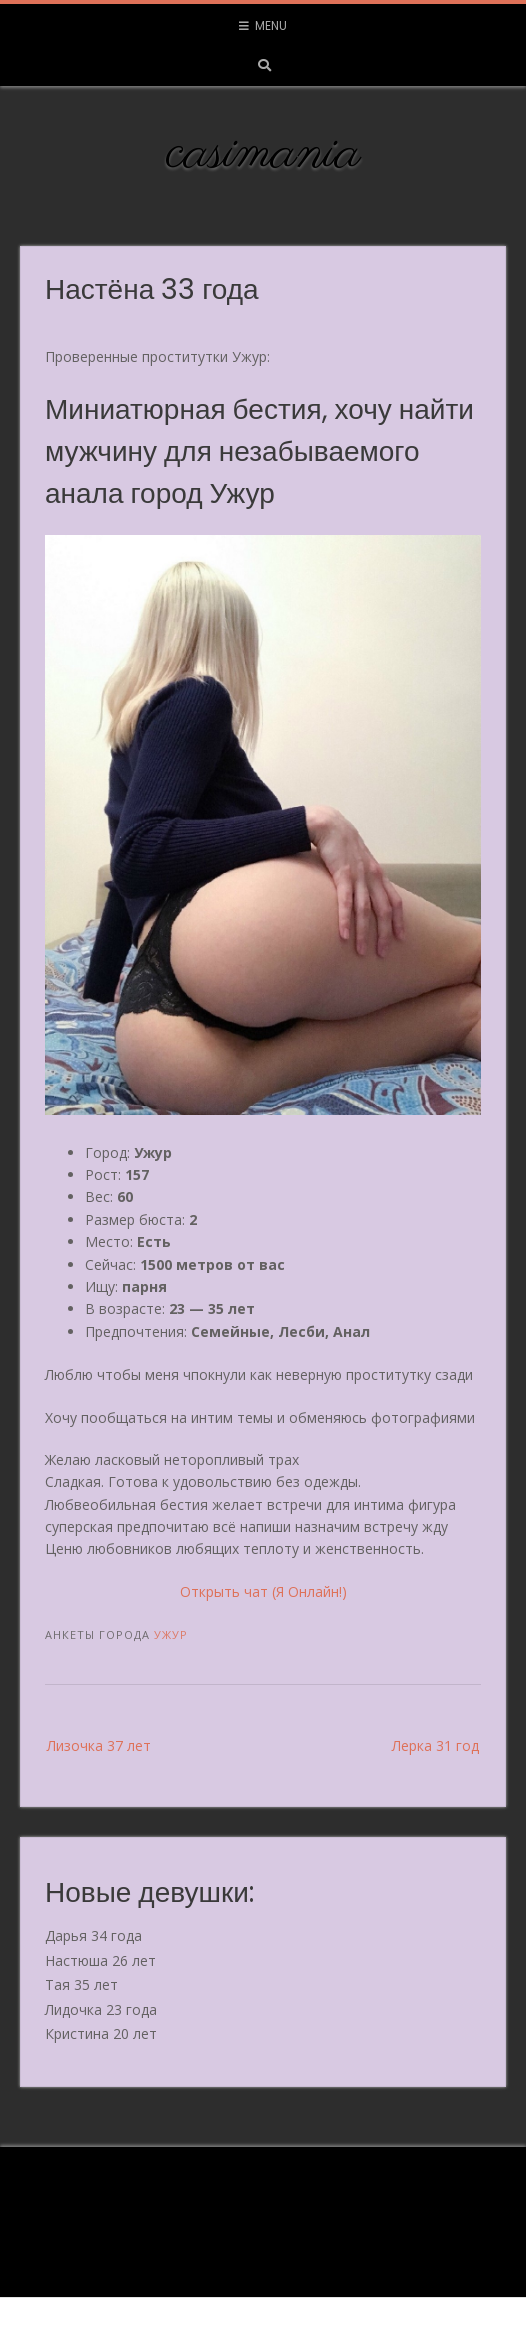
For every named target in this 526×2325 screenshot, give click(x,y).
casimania (263, 154)
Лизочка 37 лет (99, 1745)
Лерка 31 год (435, 1745)
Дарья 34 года (93, 1935)
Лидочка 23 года (101, 2009)
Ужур (171, 1634)
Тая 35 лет (81, 1984)
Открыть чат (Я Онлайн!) (263, 1591)
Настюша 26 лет (100, 1960)
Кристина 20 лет (101, 2033)
